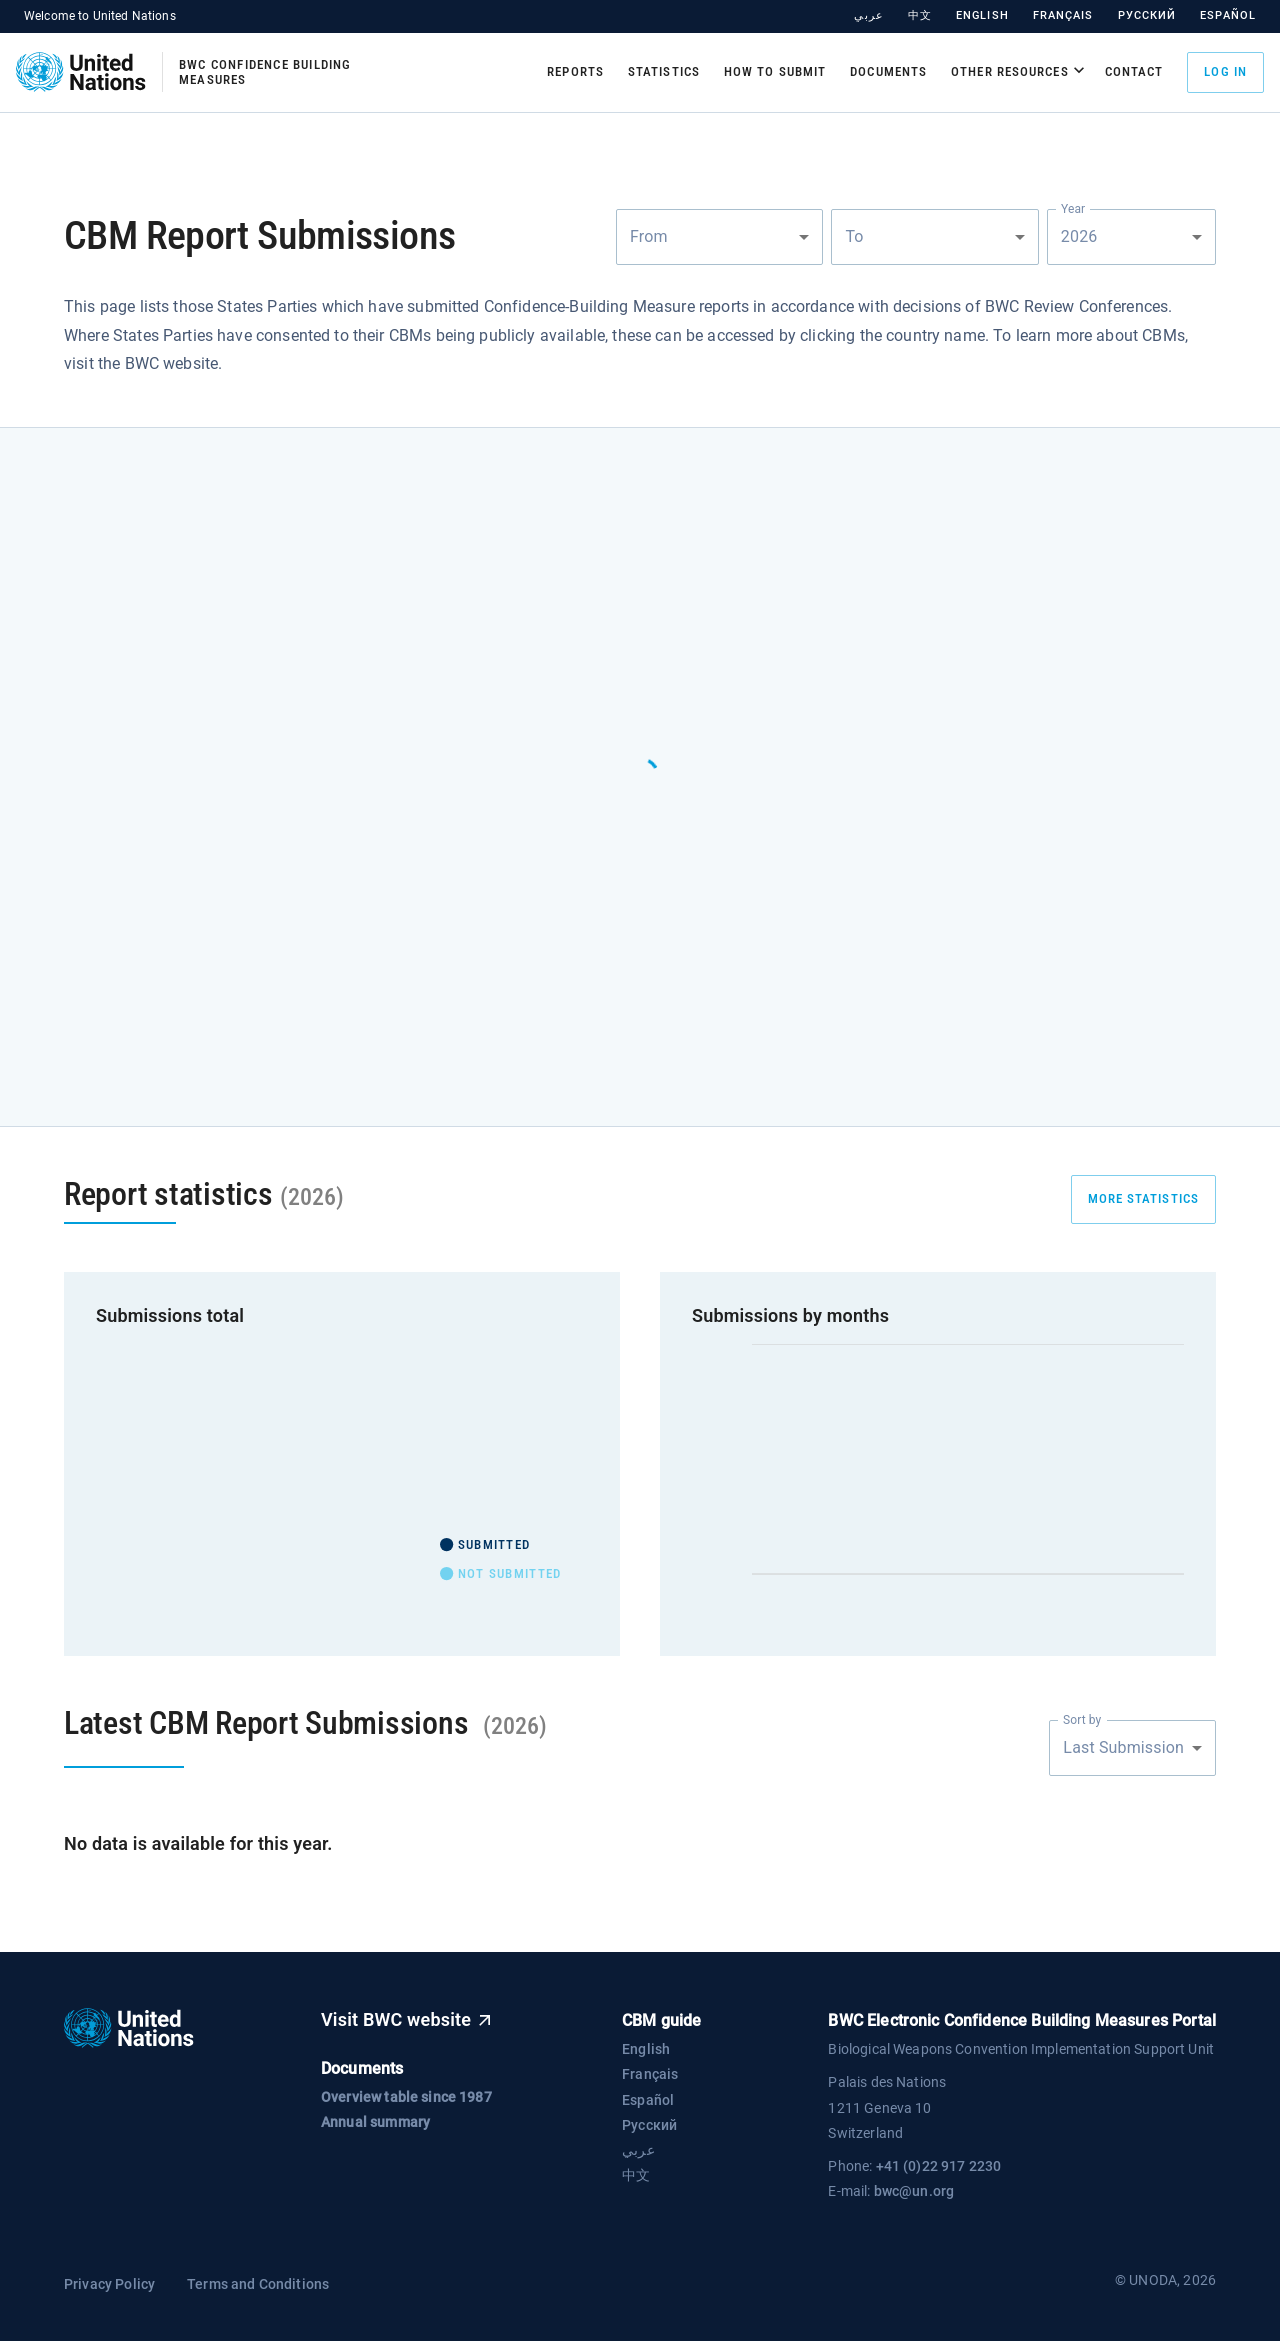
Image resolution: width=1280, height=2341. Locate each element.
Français (1063, 15)
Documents (888, 71)
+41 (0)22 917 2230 (939, 2166)
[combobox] (719, 237)
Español (1228, 15)
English (982, 15)
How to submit (775, 71)
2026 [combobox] (1081, 236)
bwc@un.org (914, 2191)
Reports (575, 71)
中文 (920, 15)
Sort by (1082, 1719)
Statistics (664, 71)
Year (1073, 208)
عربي (868, 15)
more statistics (1144, 1199)
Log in (1225, 72)
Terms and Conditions (258, 2284)
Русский (1147, 15)
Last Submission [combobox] (1123, 1747)
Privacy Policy (109, 2284)
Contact (1134, 71)
